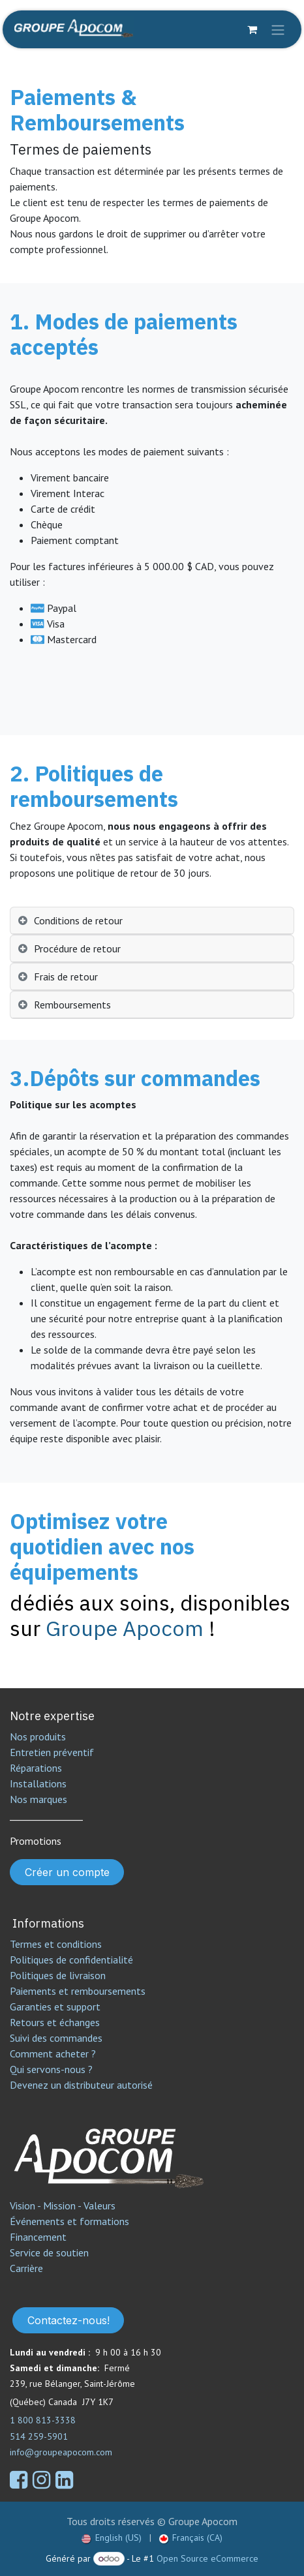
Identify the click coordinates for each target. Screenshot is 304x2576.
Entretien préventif (52, 1752)
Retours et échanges (55, 2022)
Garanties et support (55, 2006)
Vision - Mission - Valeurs (62, 2205)
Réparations (36, 1767)
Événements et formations (69, 2221)
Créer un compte (67, 1872)
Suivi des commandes (56, 2037)
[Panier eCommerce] (252, 29)
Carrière (26, 2268)
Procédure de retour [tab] (77, 948)
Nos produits (38, 1736)
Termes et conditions (56, 1943)
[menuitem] (112, 2538)
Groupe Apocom (125, 1628)
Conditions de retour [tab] (78, 920)
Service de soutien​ (49, 2252)
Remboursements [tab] (72, 1004)
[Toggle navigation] (278, 29)
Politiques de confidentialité (71, 1959)
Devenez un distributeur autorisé (82, 2084)
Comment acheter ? (53, 2053)
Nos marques (38, 1799)
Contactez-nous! (68, 2320)
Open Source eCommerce (207, 2558)
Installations (38, 1783)
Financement (38, 2236)
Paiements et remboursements (77, 1990)
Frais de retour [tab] (66, 976)
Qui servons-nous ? (51, 2069)
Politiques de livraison (58, 1975)
